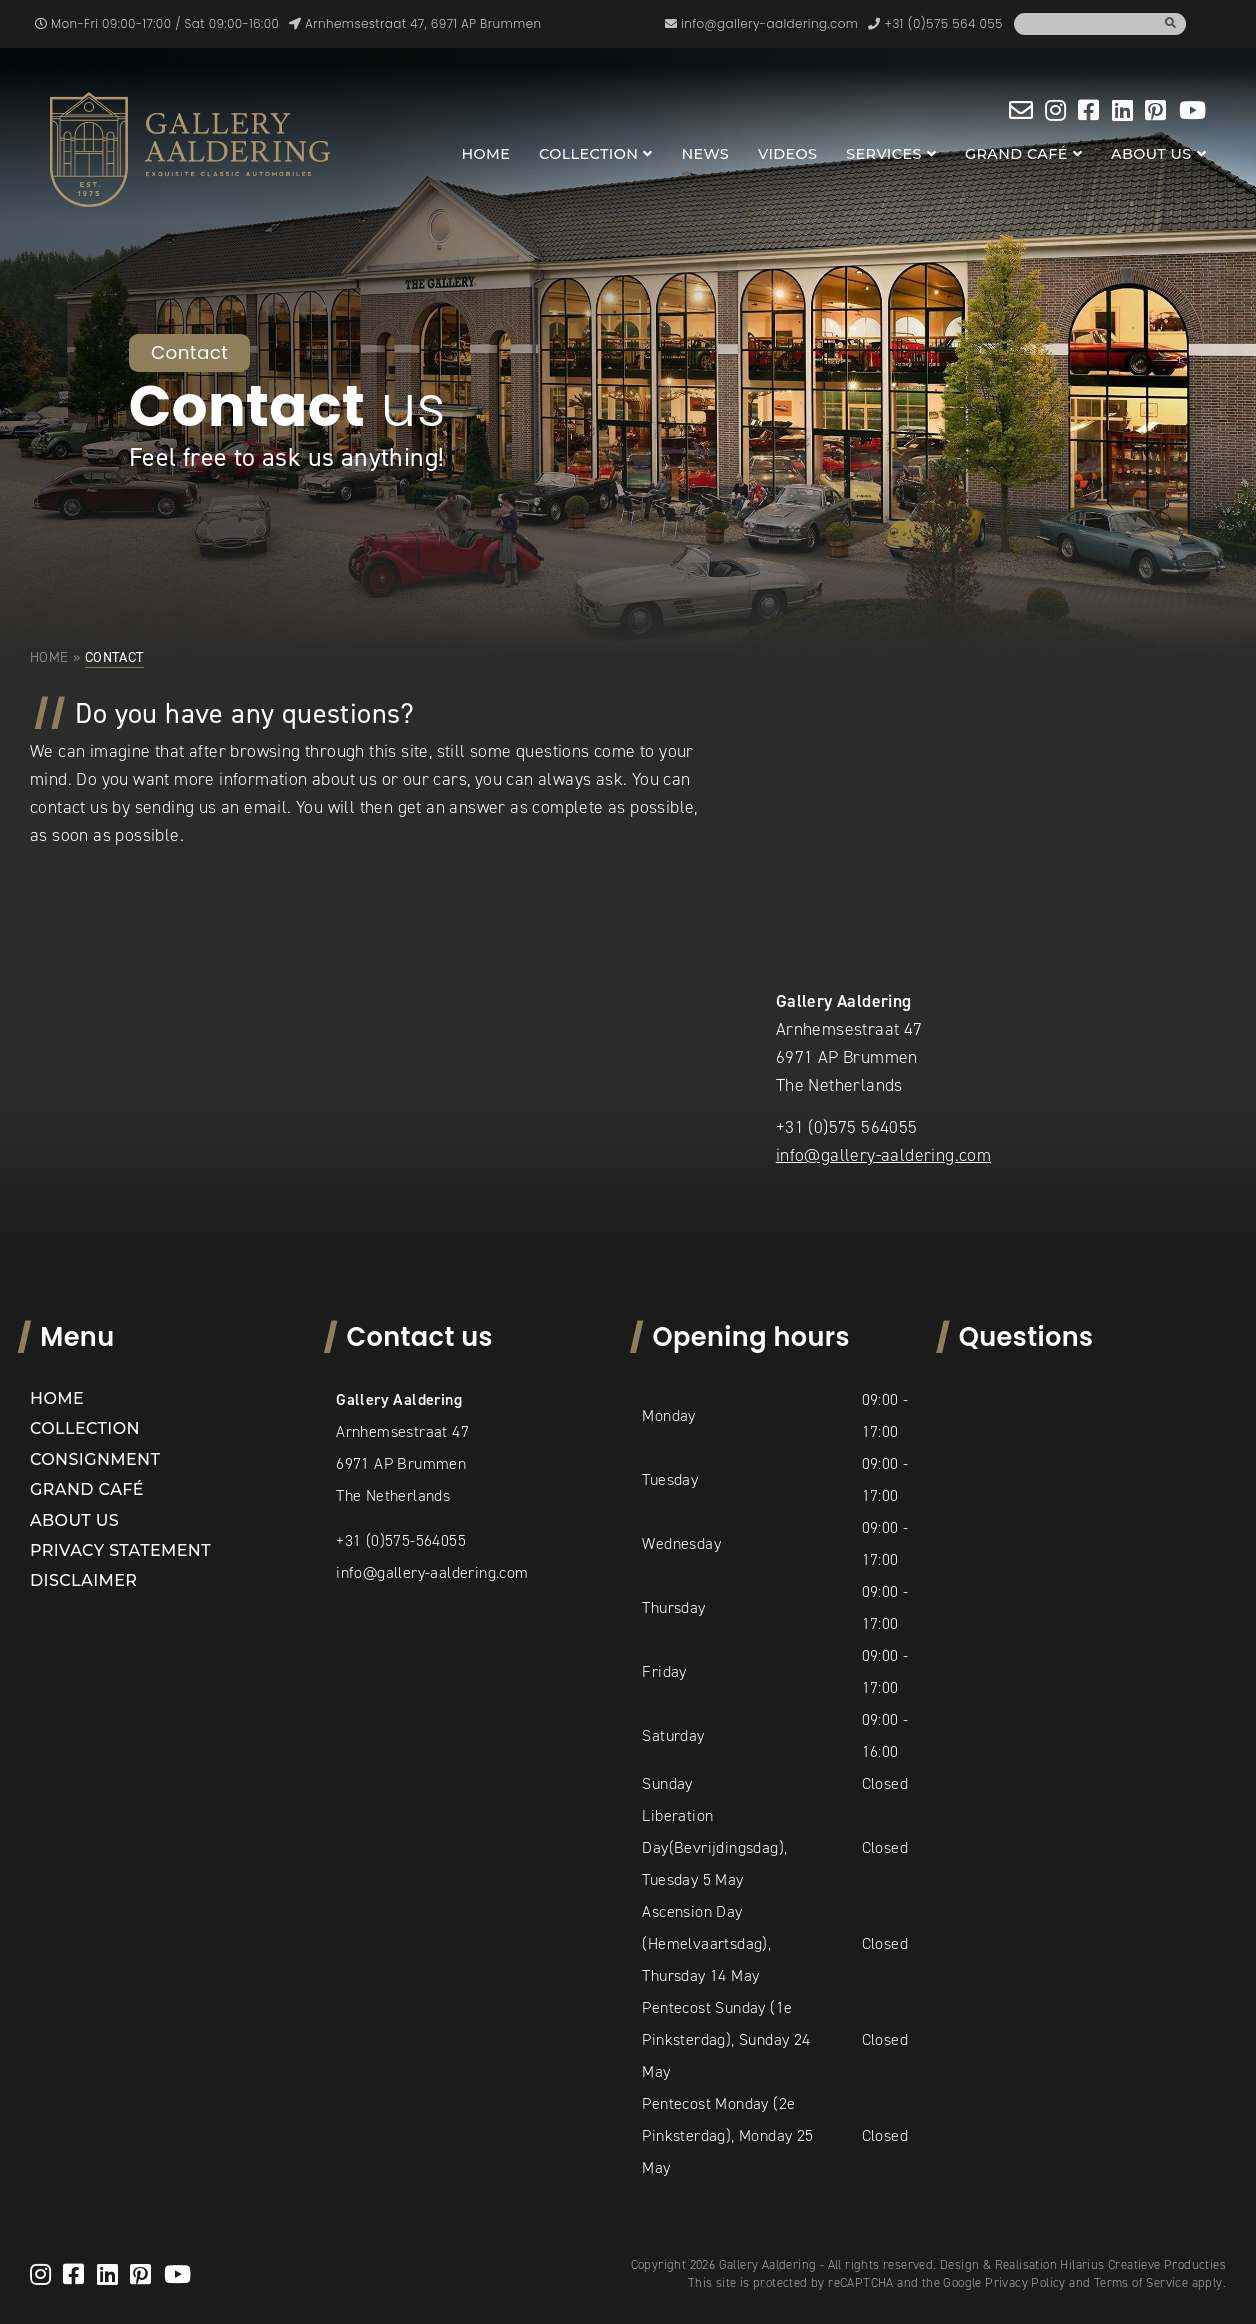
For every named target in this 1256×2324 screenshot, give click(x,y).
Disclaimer (83, 1580)
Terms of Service (1141, 2282)
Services (884, 154)
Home (485, 154)
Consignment (95, 1459)
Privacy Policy (1025, 2282)
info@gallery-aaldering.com (883, 1155)
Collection (588, 154)
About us (1151, 154)
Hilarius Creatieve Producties (1143, 2264)
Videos (787, 154)
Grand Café (1016, 154)
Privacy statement (120, 1550)
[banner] (190, 149)
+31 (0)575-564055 (401, 1540)
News (705, 154)
